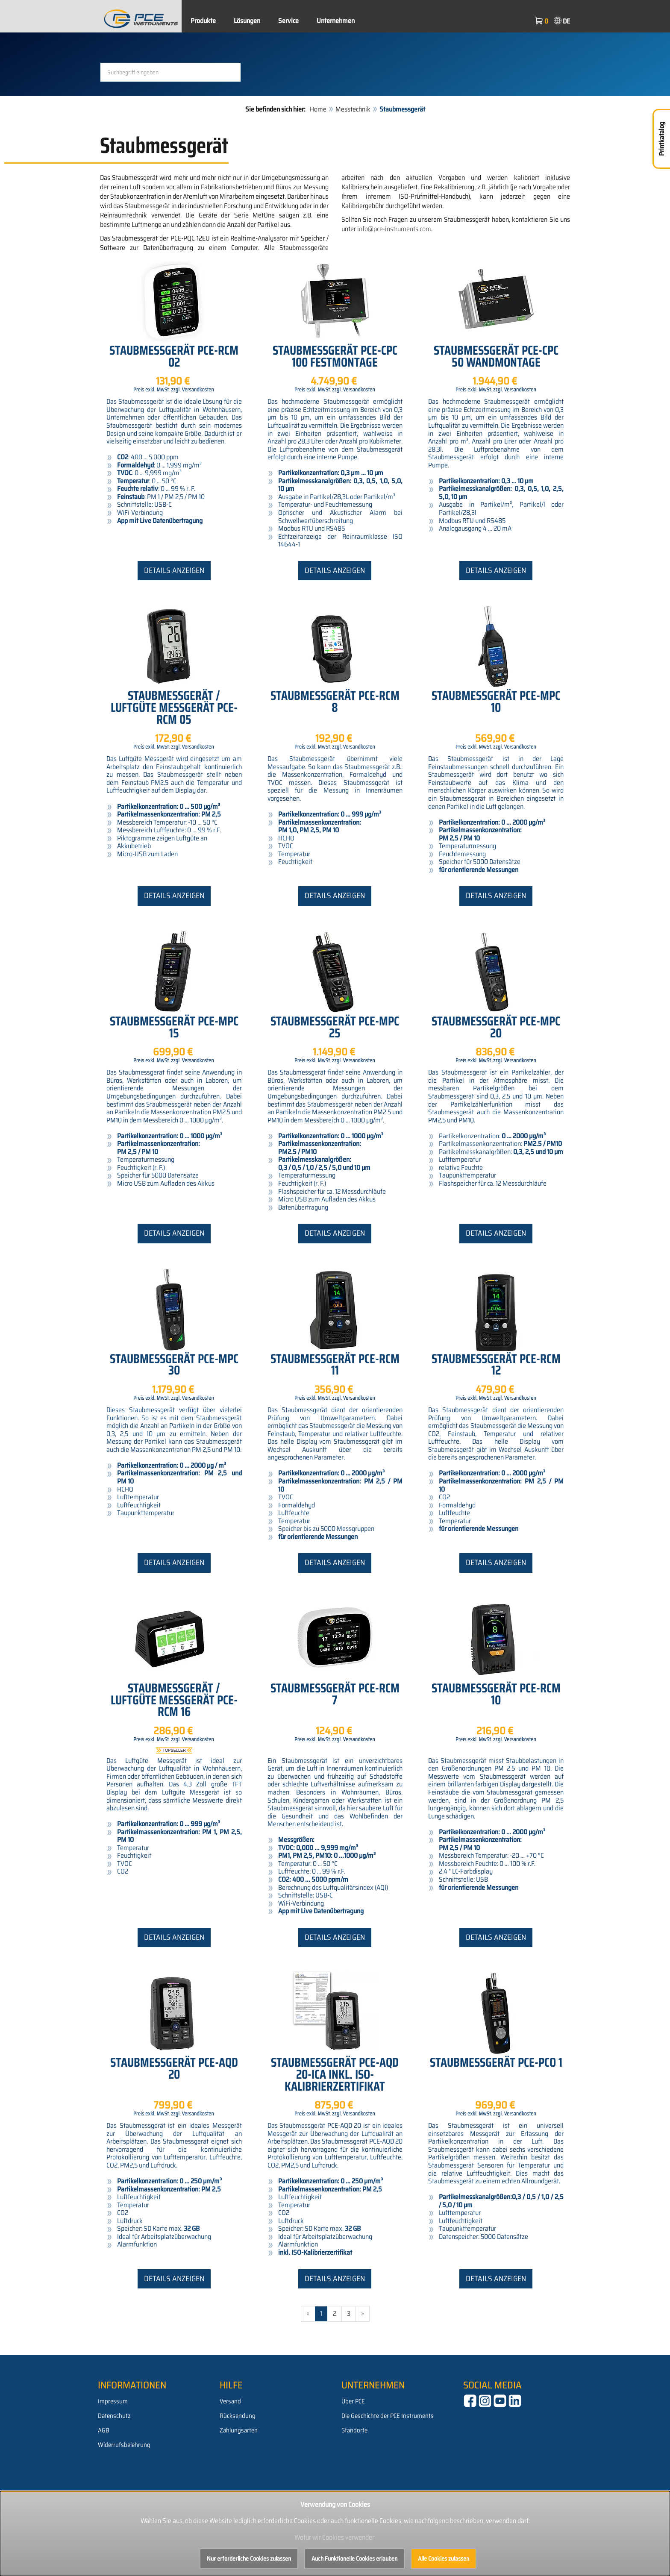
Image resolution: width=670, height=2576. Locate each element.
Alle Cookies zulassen (443, 2558)
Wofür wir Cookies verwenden (335, 2537)
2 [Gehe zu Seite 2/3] (334, 2383)
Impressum (113, 2471)
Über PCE (353, 2471)
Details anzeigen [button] (174, 640)
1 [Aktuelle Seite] (321, 2383)
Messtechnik (352, 179)
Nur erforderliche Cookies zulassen (249, 2558)
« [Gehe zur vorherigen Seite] (307, 2383)
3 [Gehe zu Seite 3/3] (348, 2383)
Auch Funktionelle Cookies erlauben (354, 2558)
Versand (230, 2471)
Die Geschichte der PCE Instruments (387, 2486)
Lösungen (247, 20)
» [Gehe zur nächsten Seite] (362, 2383)
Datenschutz (114, 2486)
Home (318, 179)
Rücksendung (238, 2486)
